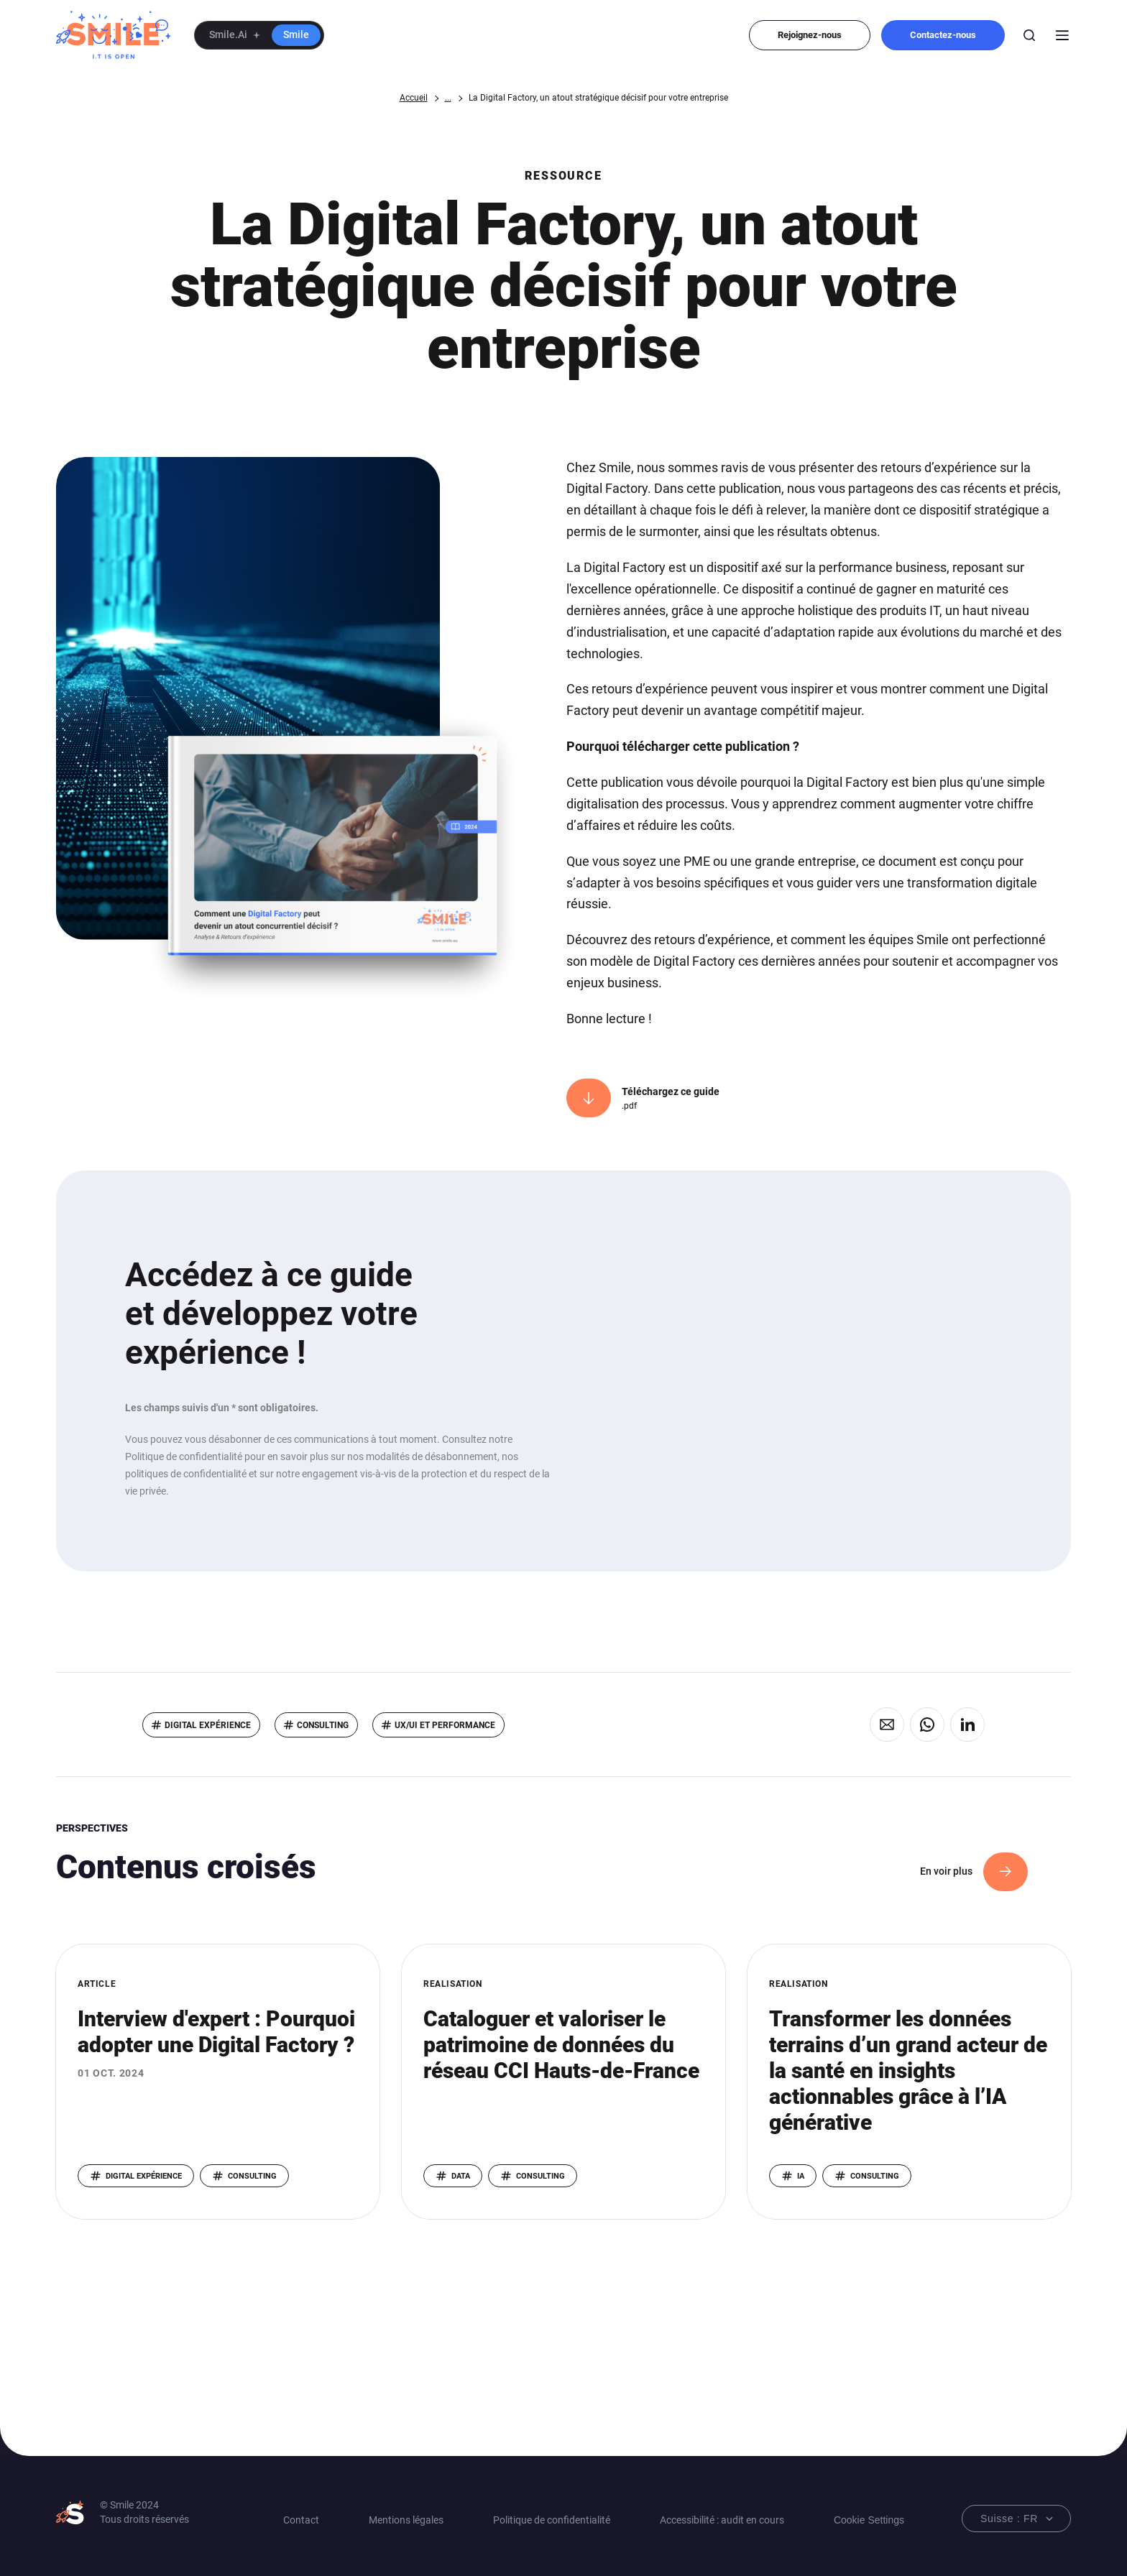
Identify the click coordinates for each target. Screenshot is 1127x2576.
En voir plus (946, 1871)
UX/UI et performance (445, 1725)
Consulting (323, 1725)
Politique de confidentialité (551, 2520)
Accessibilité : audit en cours (722, 2520)
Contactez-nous (943, 34)
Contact (301, 2520)
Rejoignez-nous (810, 34)
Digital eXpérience (208, 1725)
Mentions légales (406, 2520)
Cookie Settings (869, 2520)
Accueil (414, 98)
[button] (259, 35)
